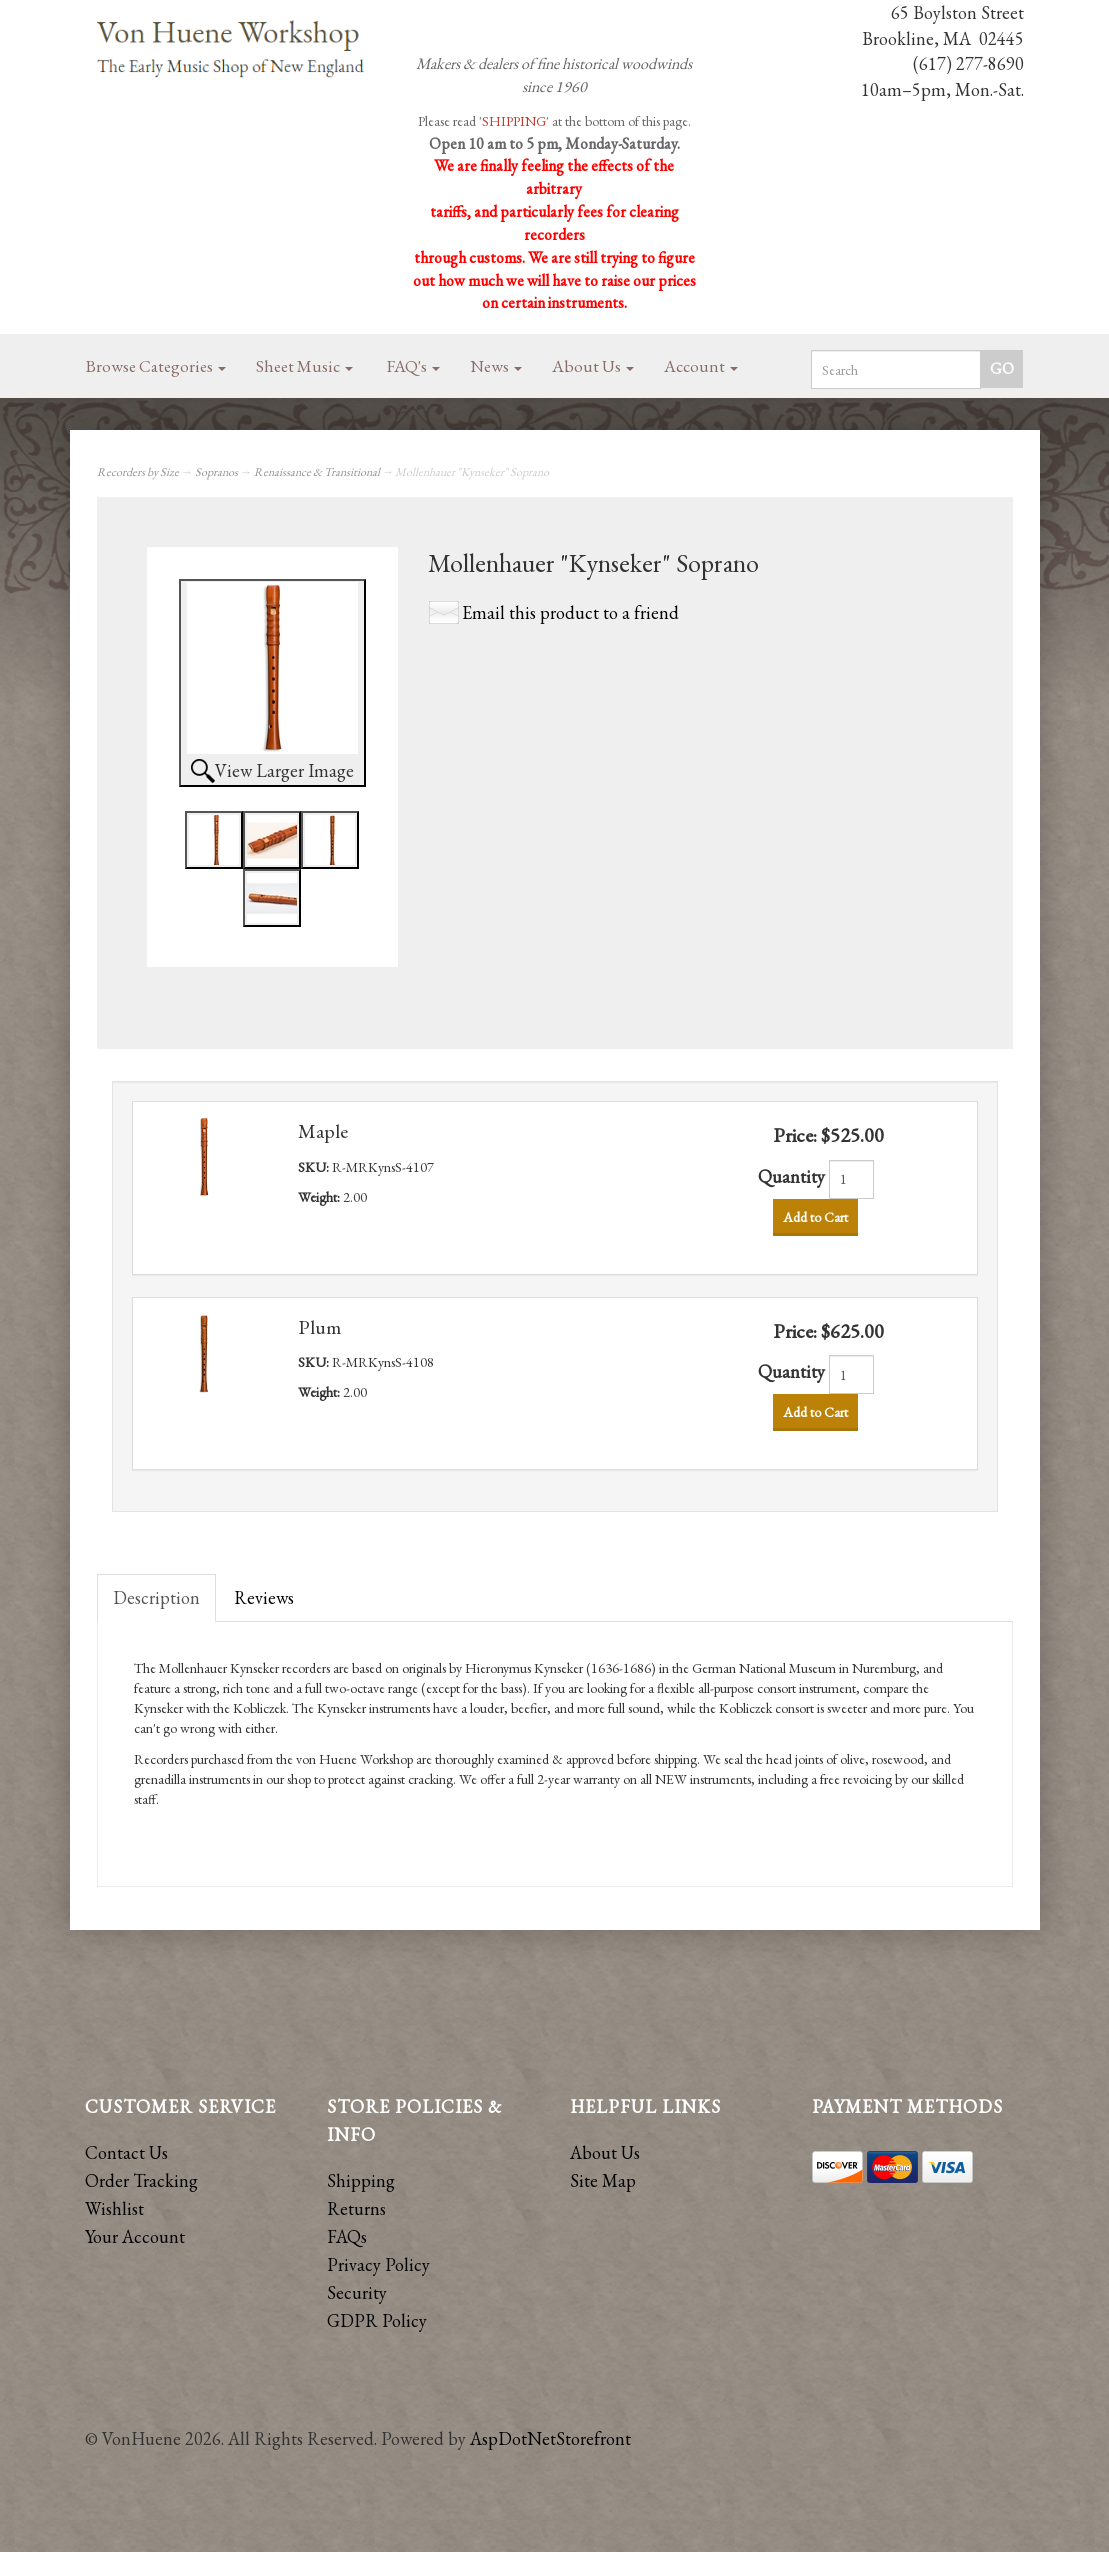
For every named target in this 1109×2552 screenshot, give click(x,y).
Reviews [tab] (264, 1597)
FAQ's (413, 366)
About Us (593, 366)
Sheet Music (304, 366)
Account (701, 366)
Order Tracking (141, 2180)
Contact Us (126, 2152)
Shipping (361, 2180)
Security (357, 2292)
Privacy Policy (378, 2264)
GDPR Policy (377, 2320)
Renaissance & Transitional (317, 472)
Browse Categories (156, 366)
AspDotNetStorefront (550, 2438)
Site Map (603, 2180)
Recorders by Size (138, 472)
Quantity (791, 1176)
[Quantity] (851, 1179)
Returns (356, 2208)
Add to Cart (815, 1217)
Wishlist (114, 2208)
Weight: (320, 1197)
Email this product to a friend (570, 612)
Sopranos (216, 472)
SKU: (315, 1167)
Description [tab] (156, 1597)
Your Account (135, 2236)
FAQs (347, 2236)
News (496, 366)
